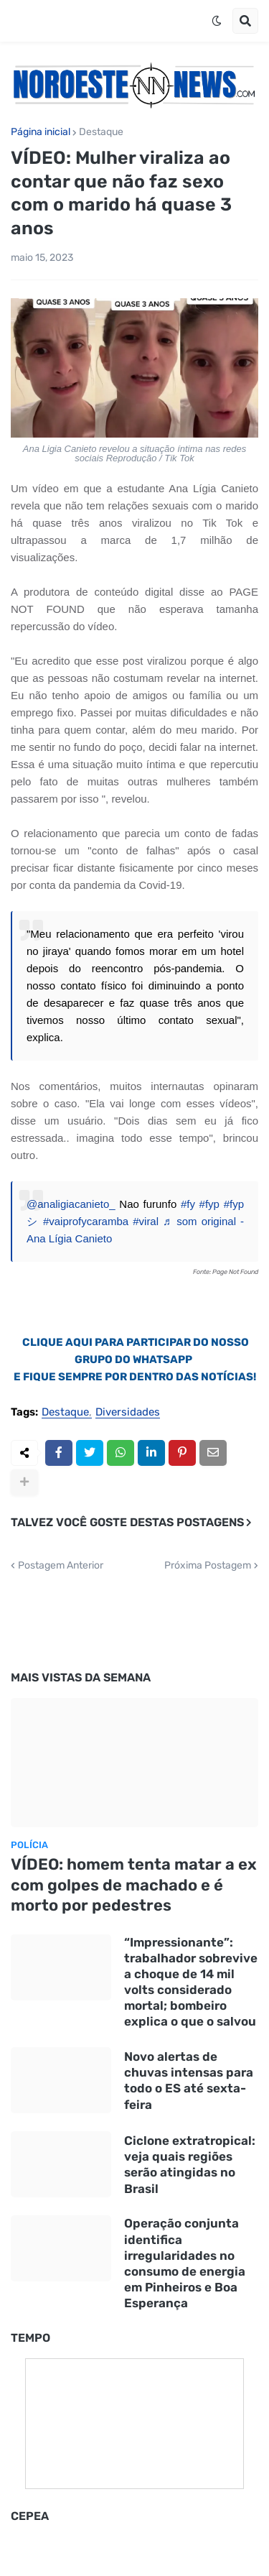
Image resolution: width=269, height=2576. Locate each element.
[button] (216, 21)
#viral (146, 1221)
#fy (188, 1204)
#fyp (209, 1204)
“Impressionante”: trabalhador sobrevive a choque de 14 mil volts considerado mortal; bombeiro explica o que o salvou (191, 1981)
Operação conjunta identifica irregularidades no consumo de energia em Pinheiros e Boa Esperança (184, 2262)
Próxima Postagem (207, 1566)
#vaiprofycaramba (85, 1221)
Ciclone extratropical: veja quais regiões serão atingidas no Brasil (189, 2164)
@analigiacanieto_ (71, 1204)
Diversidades (127, 1412)
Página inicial (40, 132)
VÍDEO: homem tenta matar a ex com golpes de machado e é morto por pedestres (134, 1885)
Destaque (101, 132)
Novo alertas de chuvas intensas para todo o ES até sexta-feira (188, 2080)
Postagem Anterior (60, 1566)
